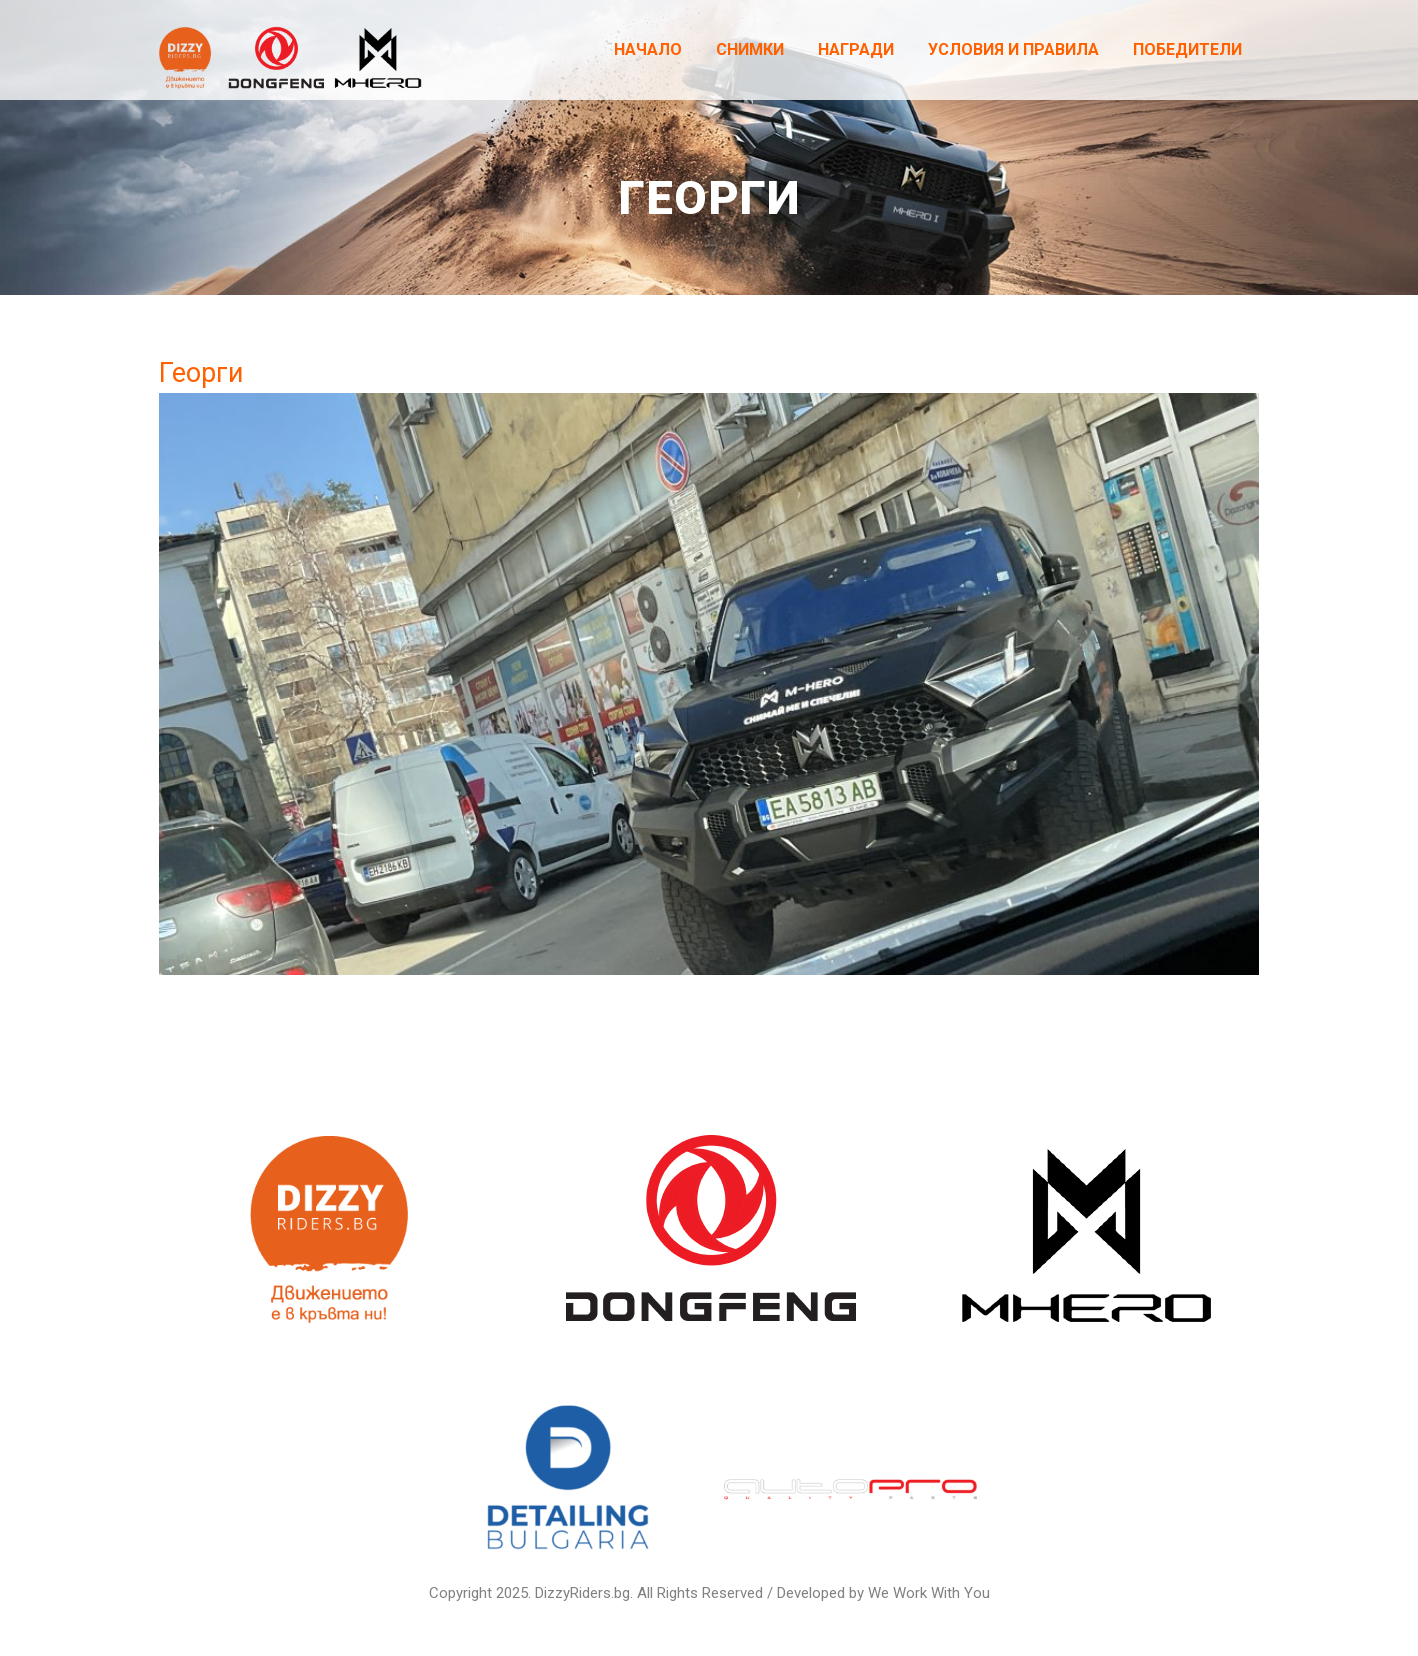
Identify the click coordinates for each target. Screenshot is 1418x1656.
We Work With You (929, 1593)
